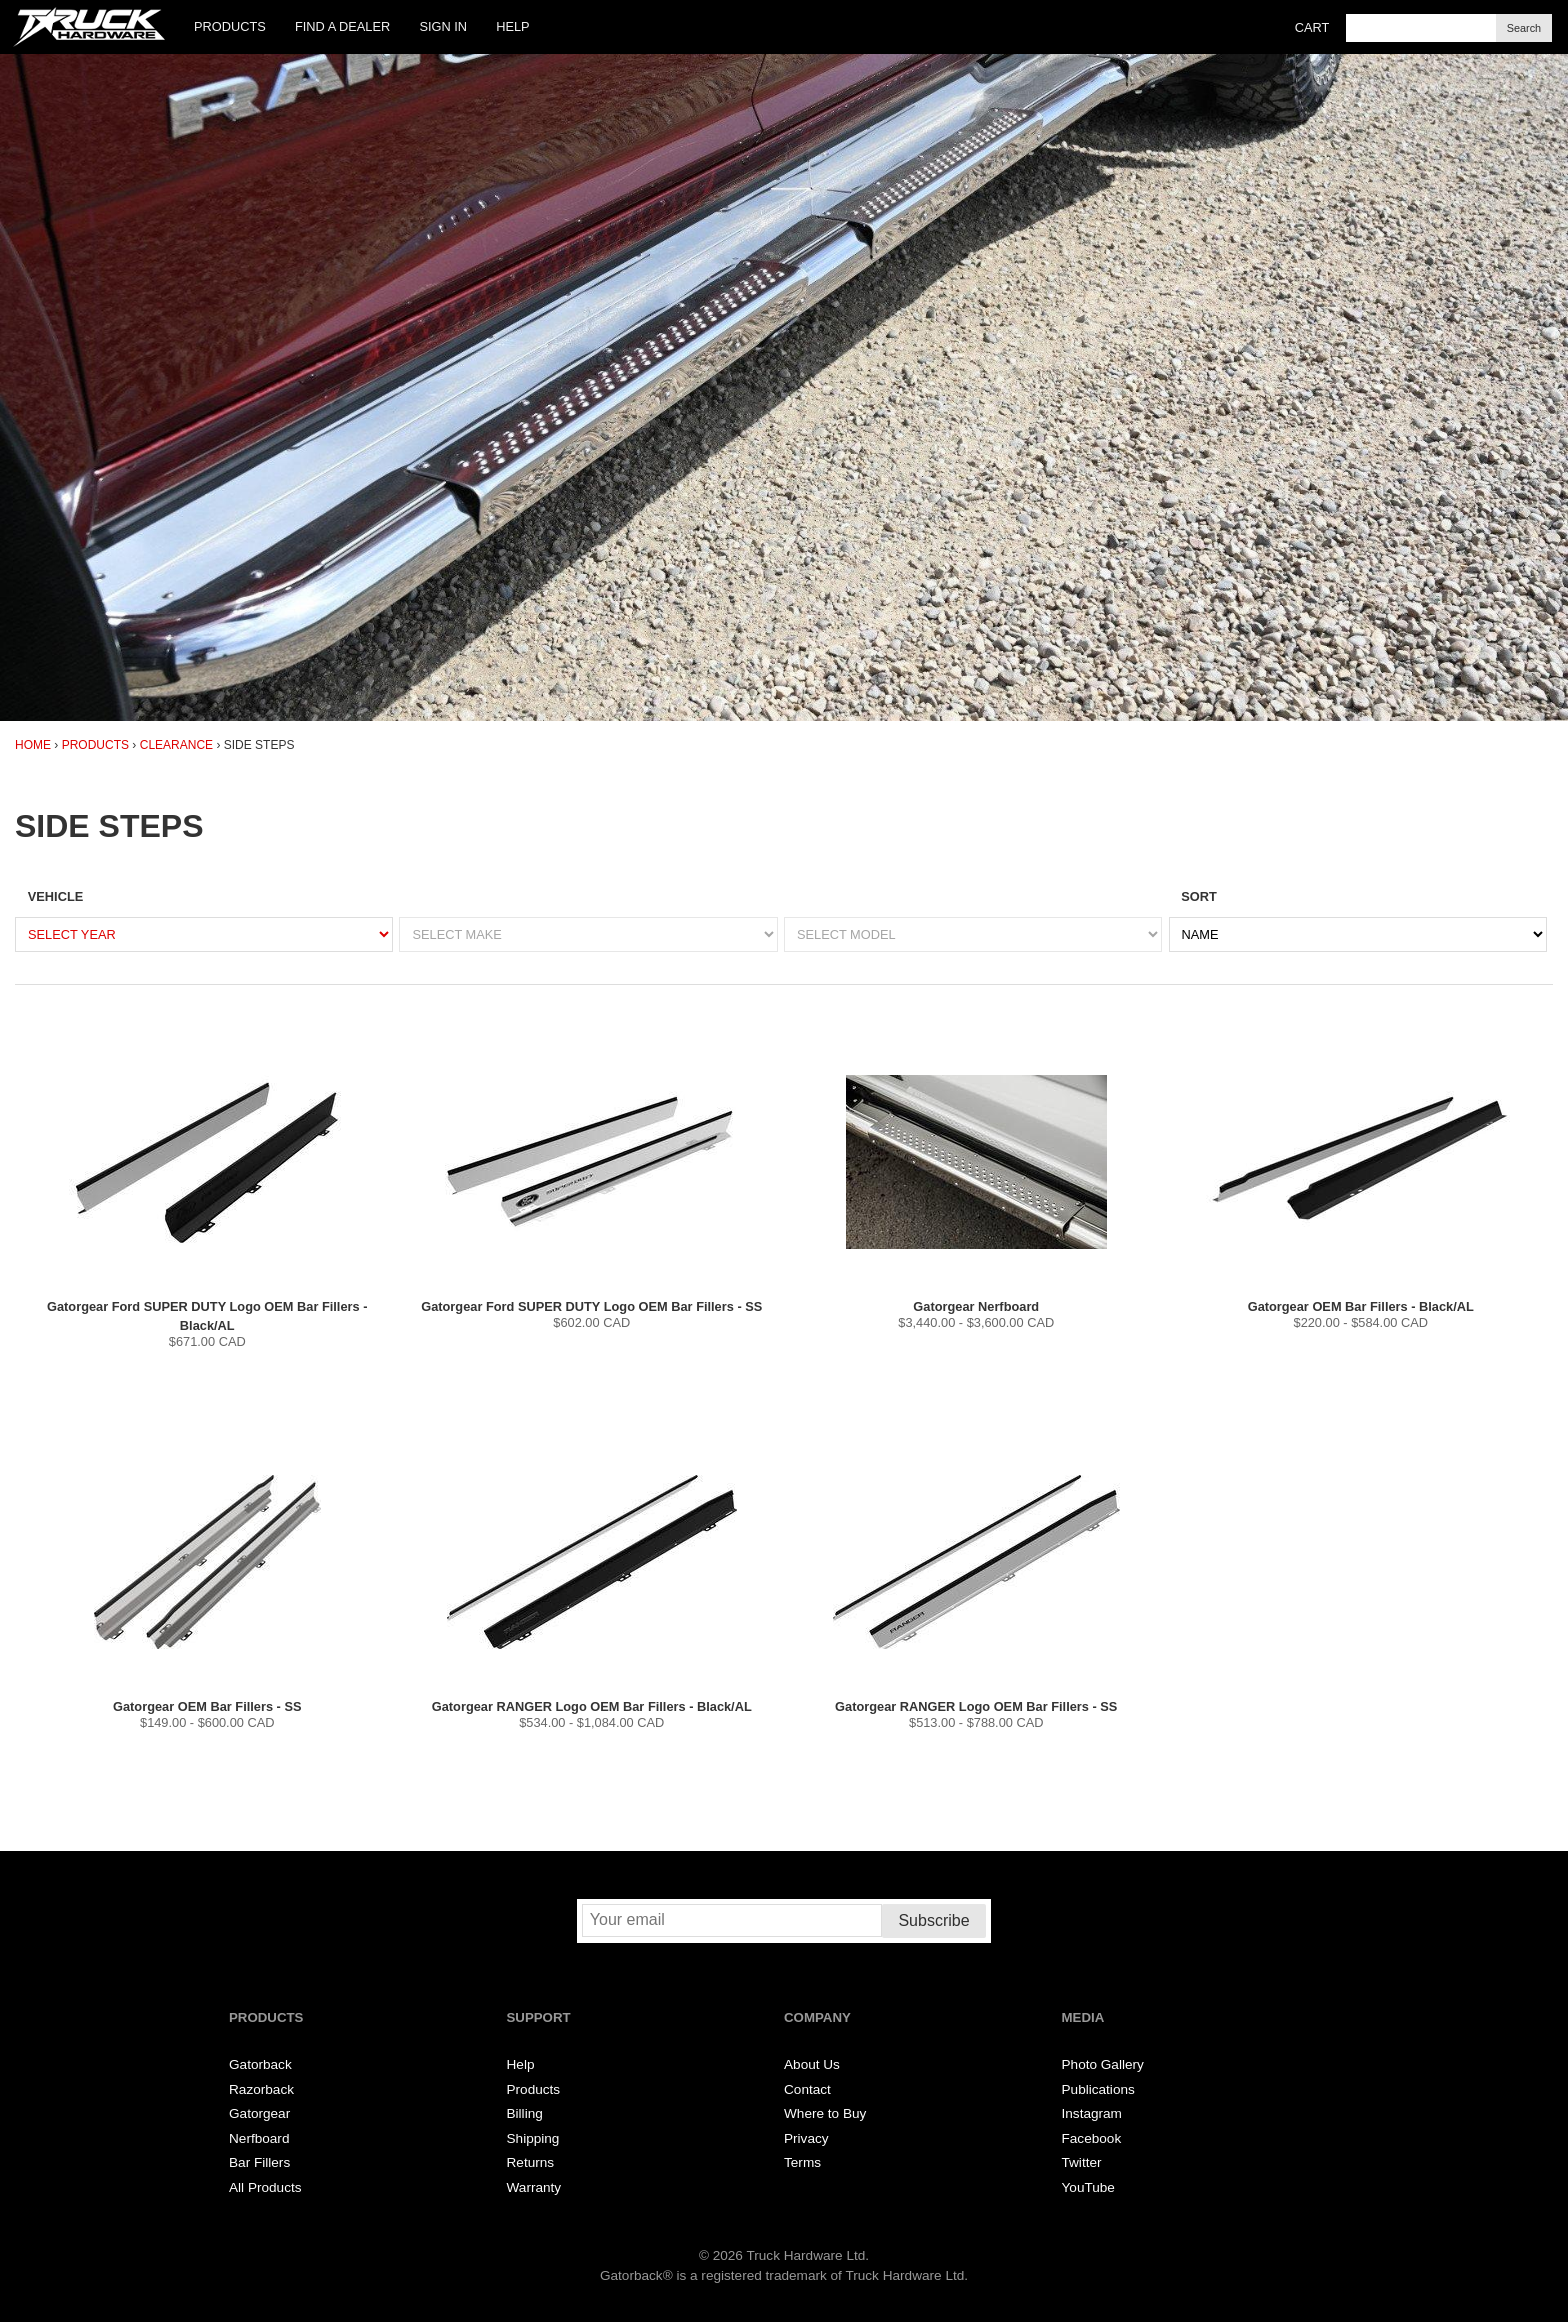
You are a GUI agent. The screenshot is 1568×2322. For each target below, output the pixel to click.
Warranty (534, 2187)
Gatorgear (259, 2113)
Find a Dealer (342, 26)
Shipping (533, 2138)
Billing (525, 2113)
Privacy (806, 2138)
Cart (1312, 27)
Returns (531, 2162)
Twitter (1082, 2162)
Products (230, 26)
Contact (807, 2089)
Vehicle (55, 896)
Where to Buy (825, 2113)
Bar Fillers (259, 2162)
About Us (812, 2064)
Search (1524, 28)
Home (33, 745)
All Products (265, 2187)
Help (512, 26)
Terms (802, 2162)
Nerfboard (259, 2138)
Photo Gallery (1103, 2064)
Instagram (1092, 2113)
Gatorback (260, 2064)
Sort (1199, 896)
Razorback (261, 2089)
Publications (1098, 2089)
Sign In (443, 26)
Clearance (176, 745)
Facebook (1092, 2138)
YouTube (1088, 2187)
